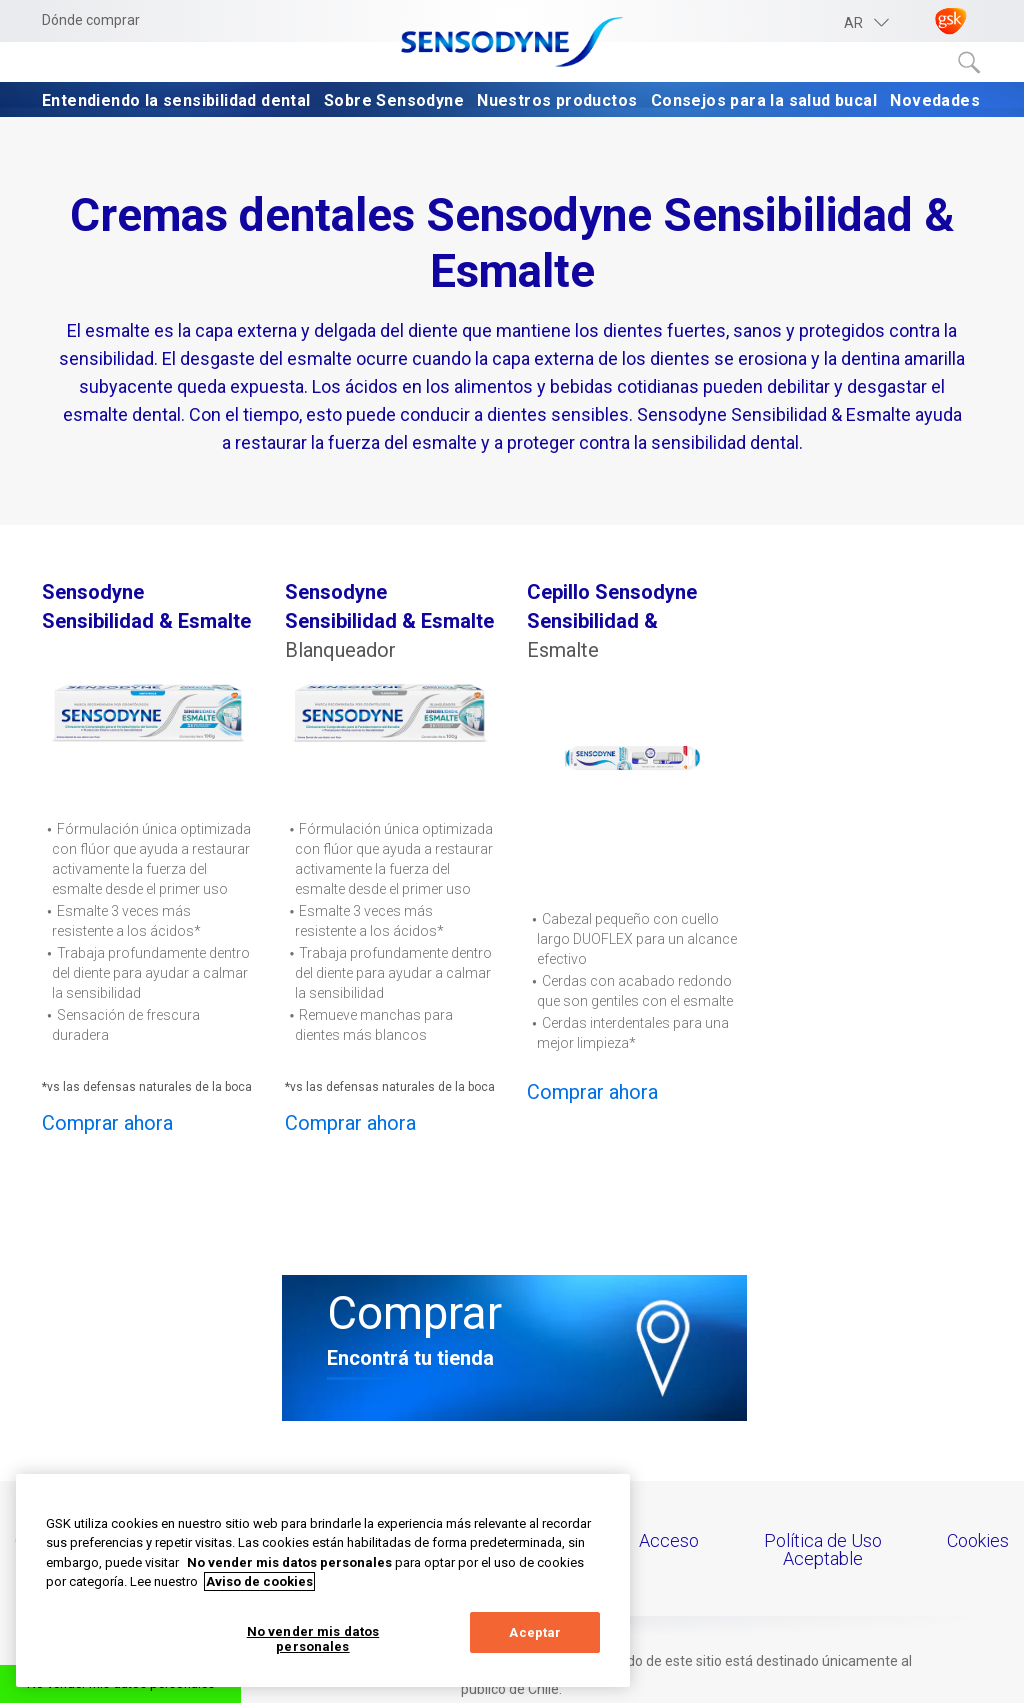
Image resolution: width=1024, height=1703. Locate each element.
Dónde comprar (91, 20)
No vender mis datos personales (313, 1639)
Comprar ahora (107, 1123)
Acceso (669, 1540)
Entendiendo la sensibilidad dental (176, 100)
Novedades (935, 100)
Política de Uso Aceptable (823, 1549)
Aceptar (535, 1632)
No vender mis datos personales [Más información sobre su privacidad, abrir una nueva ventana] (289, 1562)
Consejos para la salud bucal (764, 100)
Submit (970, 63)
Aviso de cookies (259, 1581)
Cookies (978, 1540)
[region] (323, 1580)
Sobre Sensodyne (394, 100)
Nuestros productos (557, 100)
